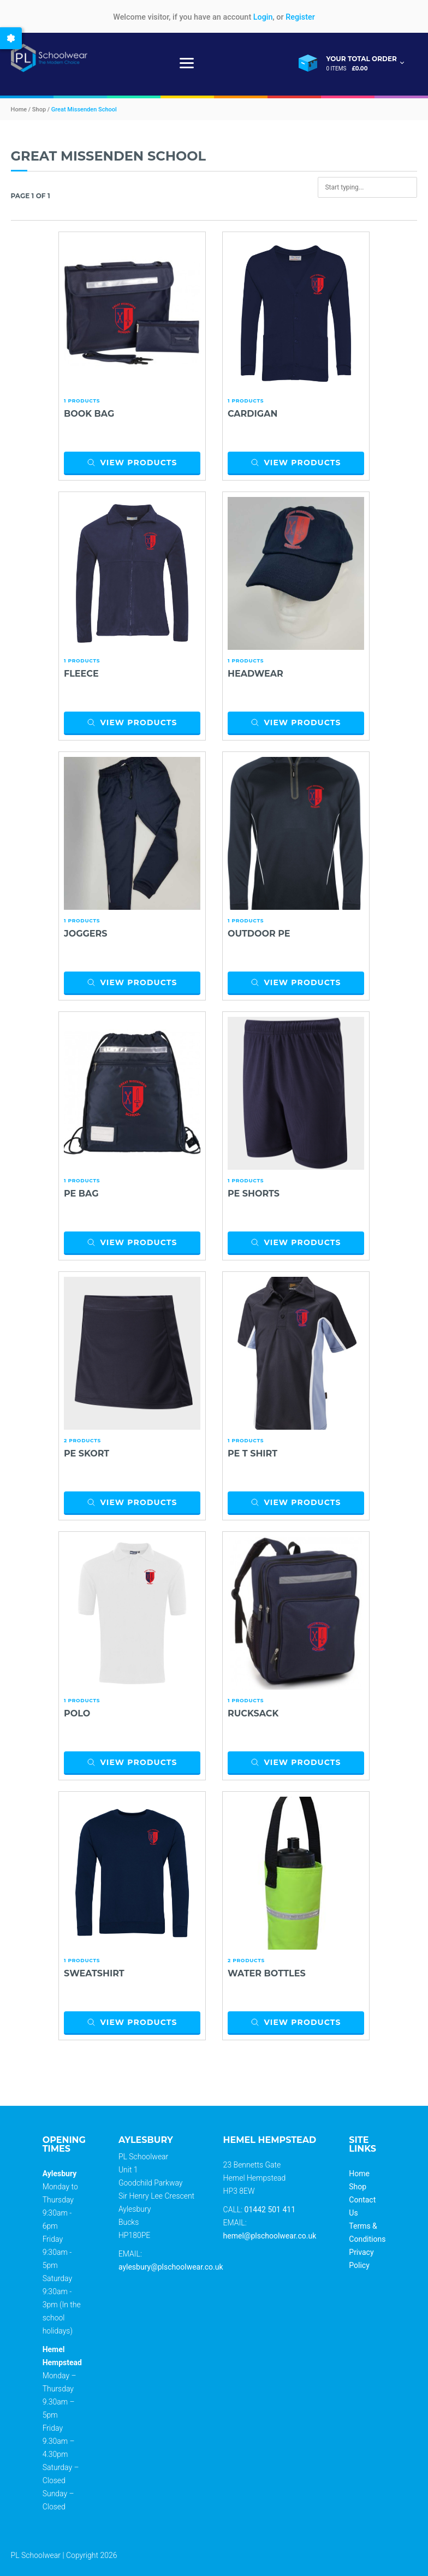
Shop (357, 2186)
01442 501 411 (270, 2209)
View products (132, 462)
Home (359, 2173)
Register (300, 17)
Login (263, 17)
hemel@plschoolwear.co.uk (270, 2235)
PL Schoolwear (36, 2555)
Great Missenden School (84, 109)
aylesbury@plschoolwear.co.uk (170, 2267)
